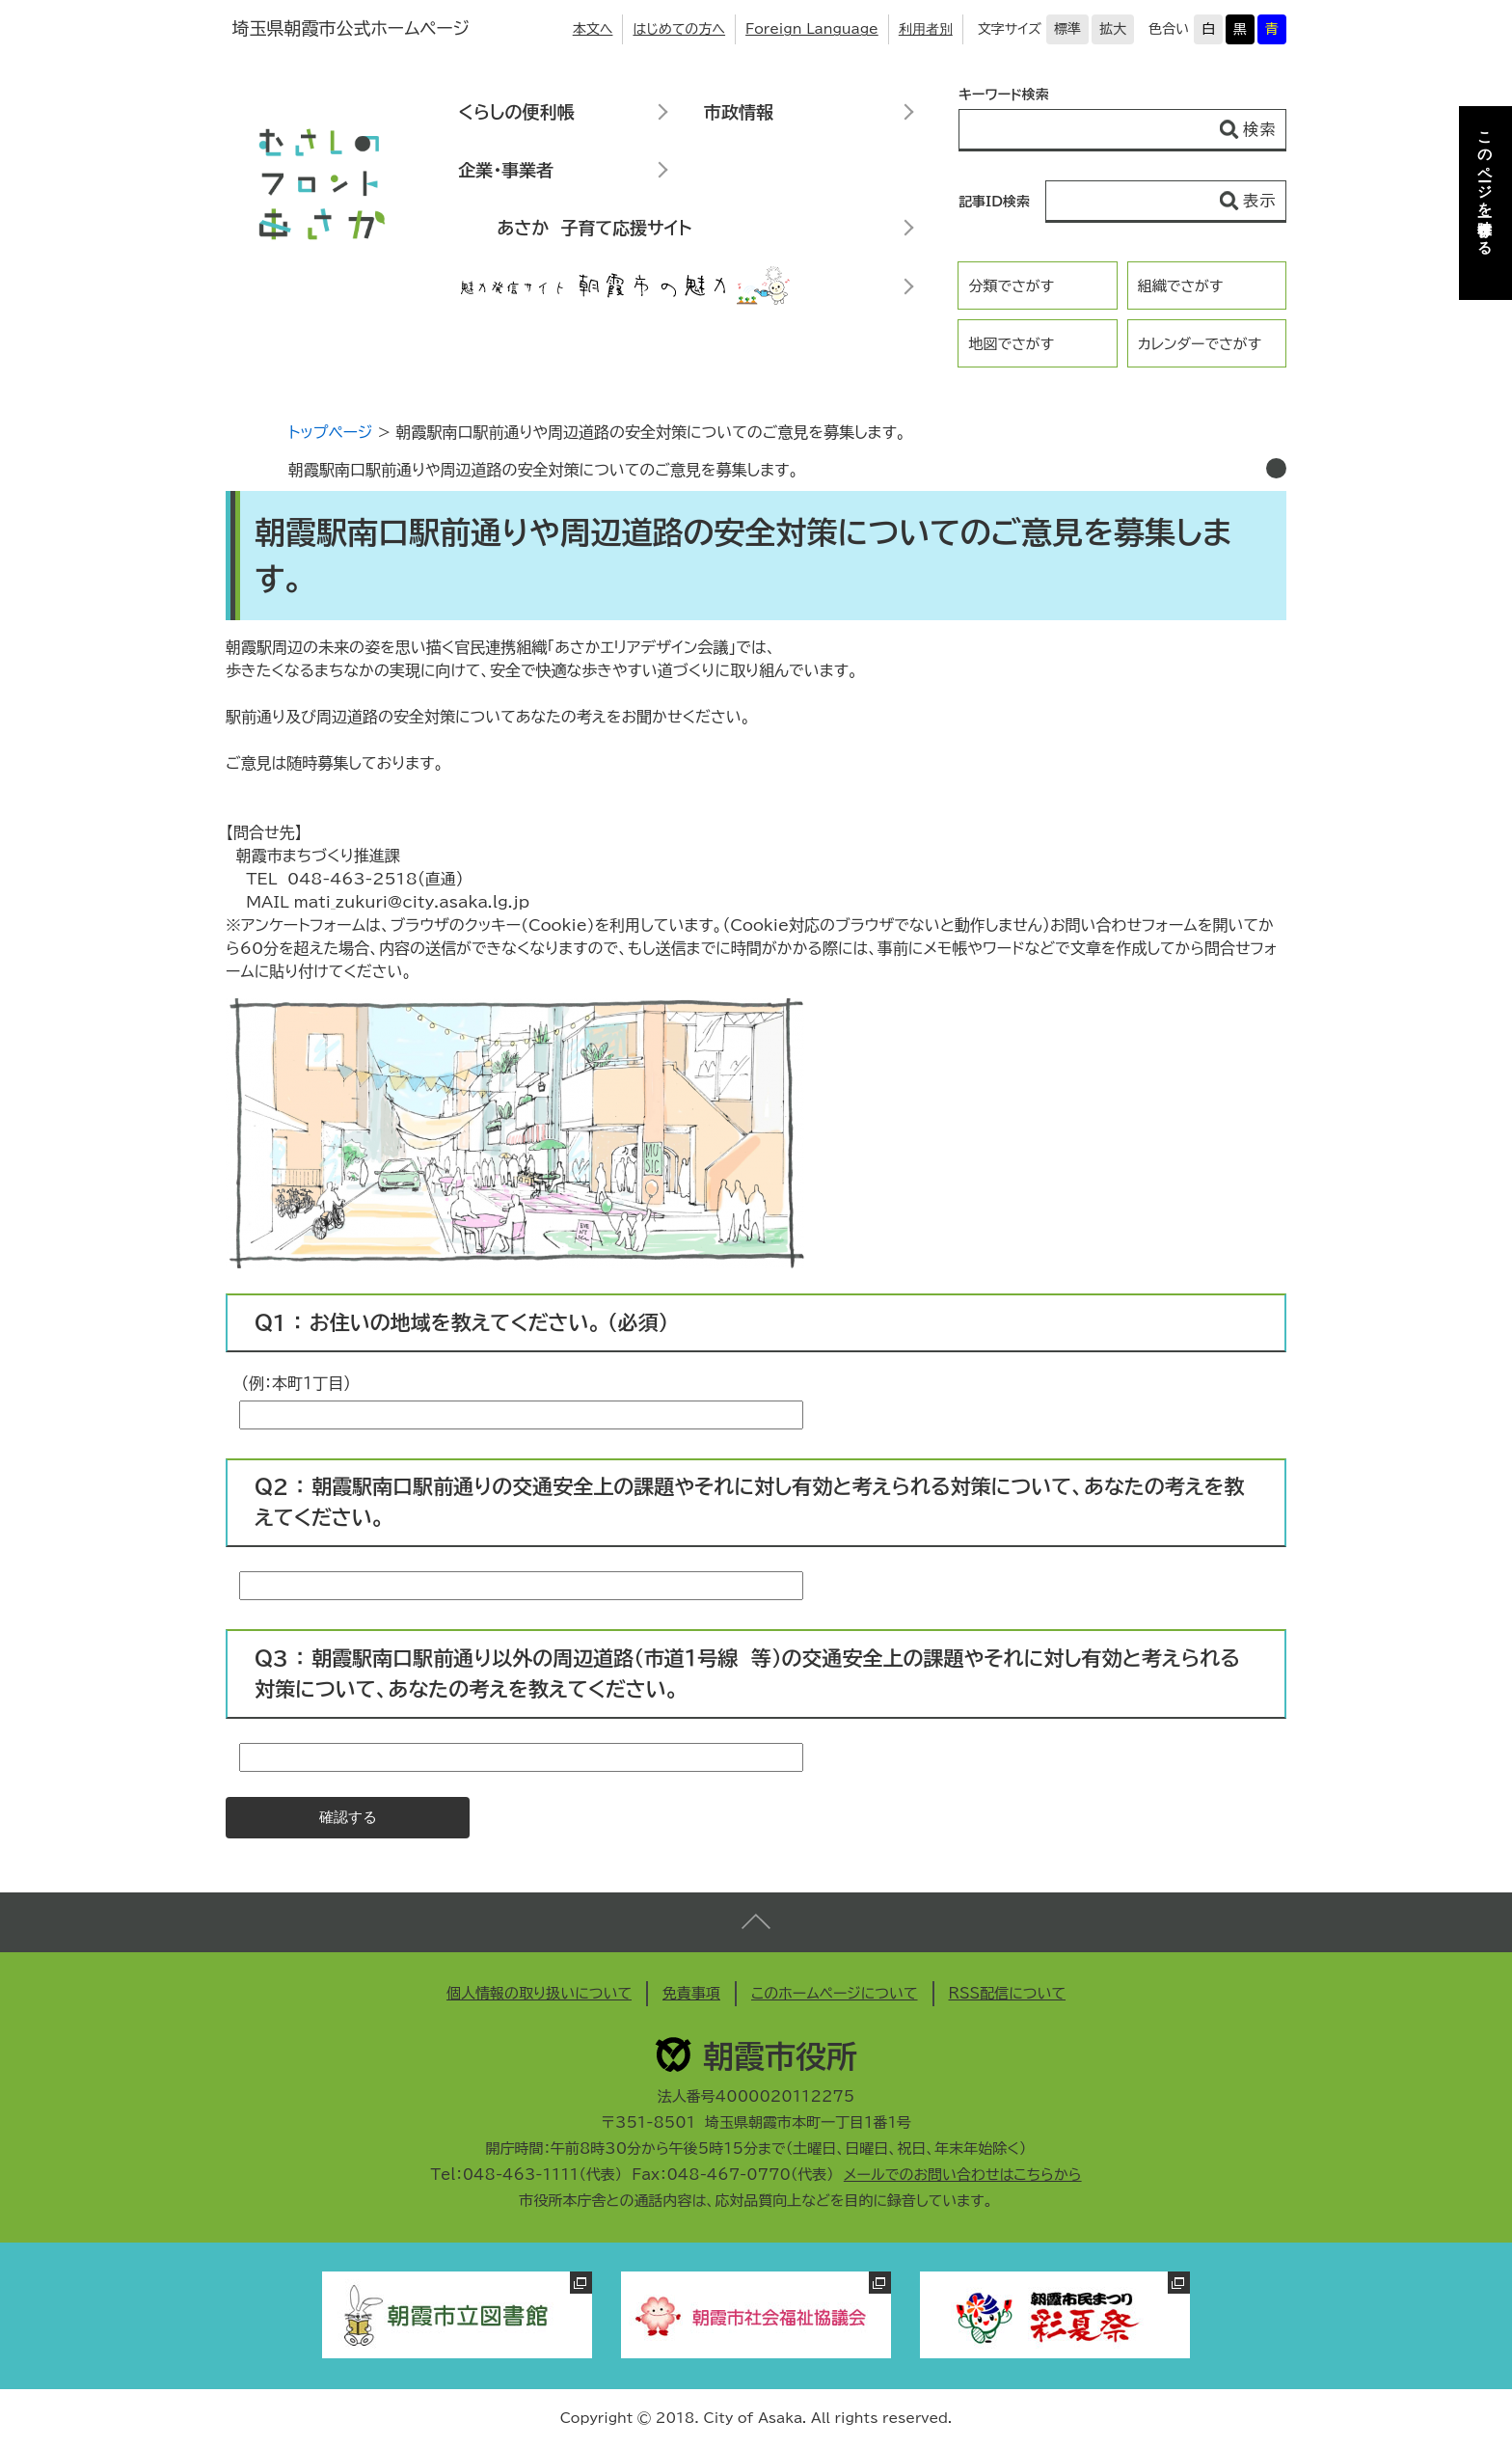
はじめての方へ (679, 29)
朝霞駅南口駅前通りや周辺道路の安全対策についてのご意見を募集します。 (543, 469)
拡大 (1112, 29)
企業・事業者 (506, 169)
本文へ (593, 29)
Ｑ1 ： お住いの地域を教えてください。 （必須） (461, 1323)
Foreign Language (811, 29)
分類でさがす (1011, 286)
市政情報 (738, 112)
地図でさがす (1011, 344)
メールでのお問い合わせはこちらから (963, 2174)
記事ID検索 (994, 201)
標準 (1067, 29)
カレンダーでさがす (1199, 344)
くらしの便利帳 (516, 112)
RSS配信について (1007, 1993)
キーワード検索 (1003, 94)
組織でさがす (1181, 286)
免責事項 (691, 1993)
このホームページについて (834, 1993)
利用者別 (926, 29)
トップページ (330, 432)
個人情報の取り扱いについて (539, 1993)
